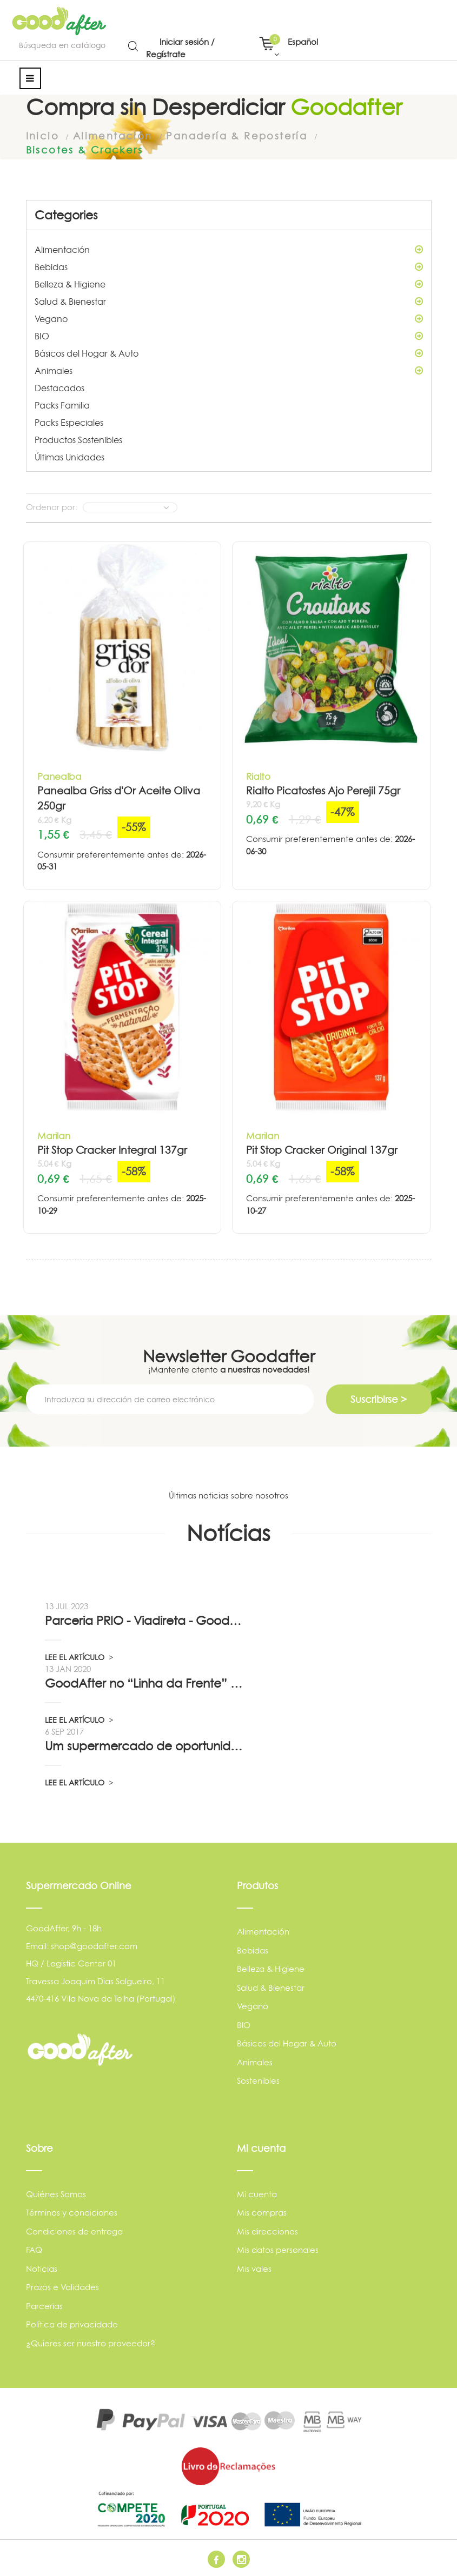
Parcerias (44, 2305)
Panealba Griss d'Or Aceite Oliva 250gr (118, 798)
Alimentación (229, 249)
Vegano (229, 318)
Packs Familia (62, 404)
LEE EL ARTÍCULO (79, 1656)
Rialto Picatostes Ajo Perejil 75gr (323, 790)
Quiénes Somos (56, 2194)
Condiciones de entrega (74, 2231)
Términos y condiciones (71, 2212)
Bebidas (229, 266)
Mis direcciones (267, 2231)
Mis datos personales (278, 2250)
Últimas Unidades (69, 456)
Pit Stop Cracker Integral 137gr (112, 1149)
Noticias (41, 2268)
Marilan (53, 1135)
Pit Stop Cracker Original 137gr (322, 1149)
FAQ (34, 2250)
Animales (229, 370)
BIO (229, 335)
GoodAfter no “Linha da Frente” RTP (145, 1683)
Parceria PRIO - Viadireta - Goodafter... (145, 1620)
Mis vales (254, 2268)
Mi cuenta (257, 2194)
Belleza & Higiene (229, 283)
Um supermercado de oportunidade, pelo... (145, 1745)
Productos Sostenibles (78, 439)
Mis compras (262, 2212)
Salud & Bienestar (229, 301)
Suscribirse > (378, 1398)
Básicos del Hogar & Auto (229, 353)
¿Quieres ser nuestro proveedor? (90, 2343)
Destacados (59, 387)
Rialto (258, 775)
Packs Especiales (69, 422)
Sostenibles (258, 2080)
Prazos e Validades (62, 2287)
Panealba (59, 775)
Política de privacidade (72, 2324)
